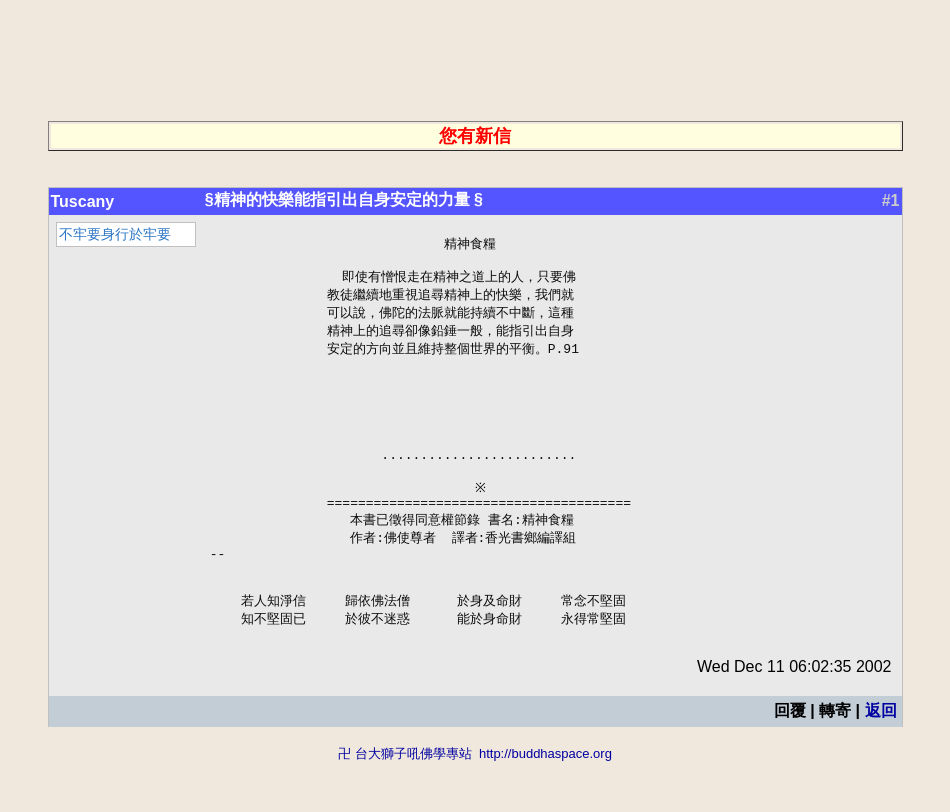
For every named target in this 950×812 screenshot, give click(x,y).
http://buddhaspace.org (545, 802)
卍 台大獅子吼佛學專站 (405, 802)
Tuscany (83, 201)
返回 (881, 759)
